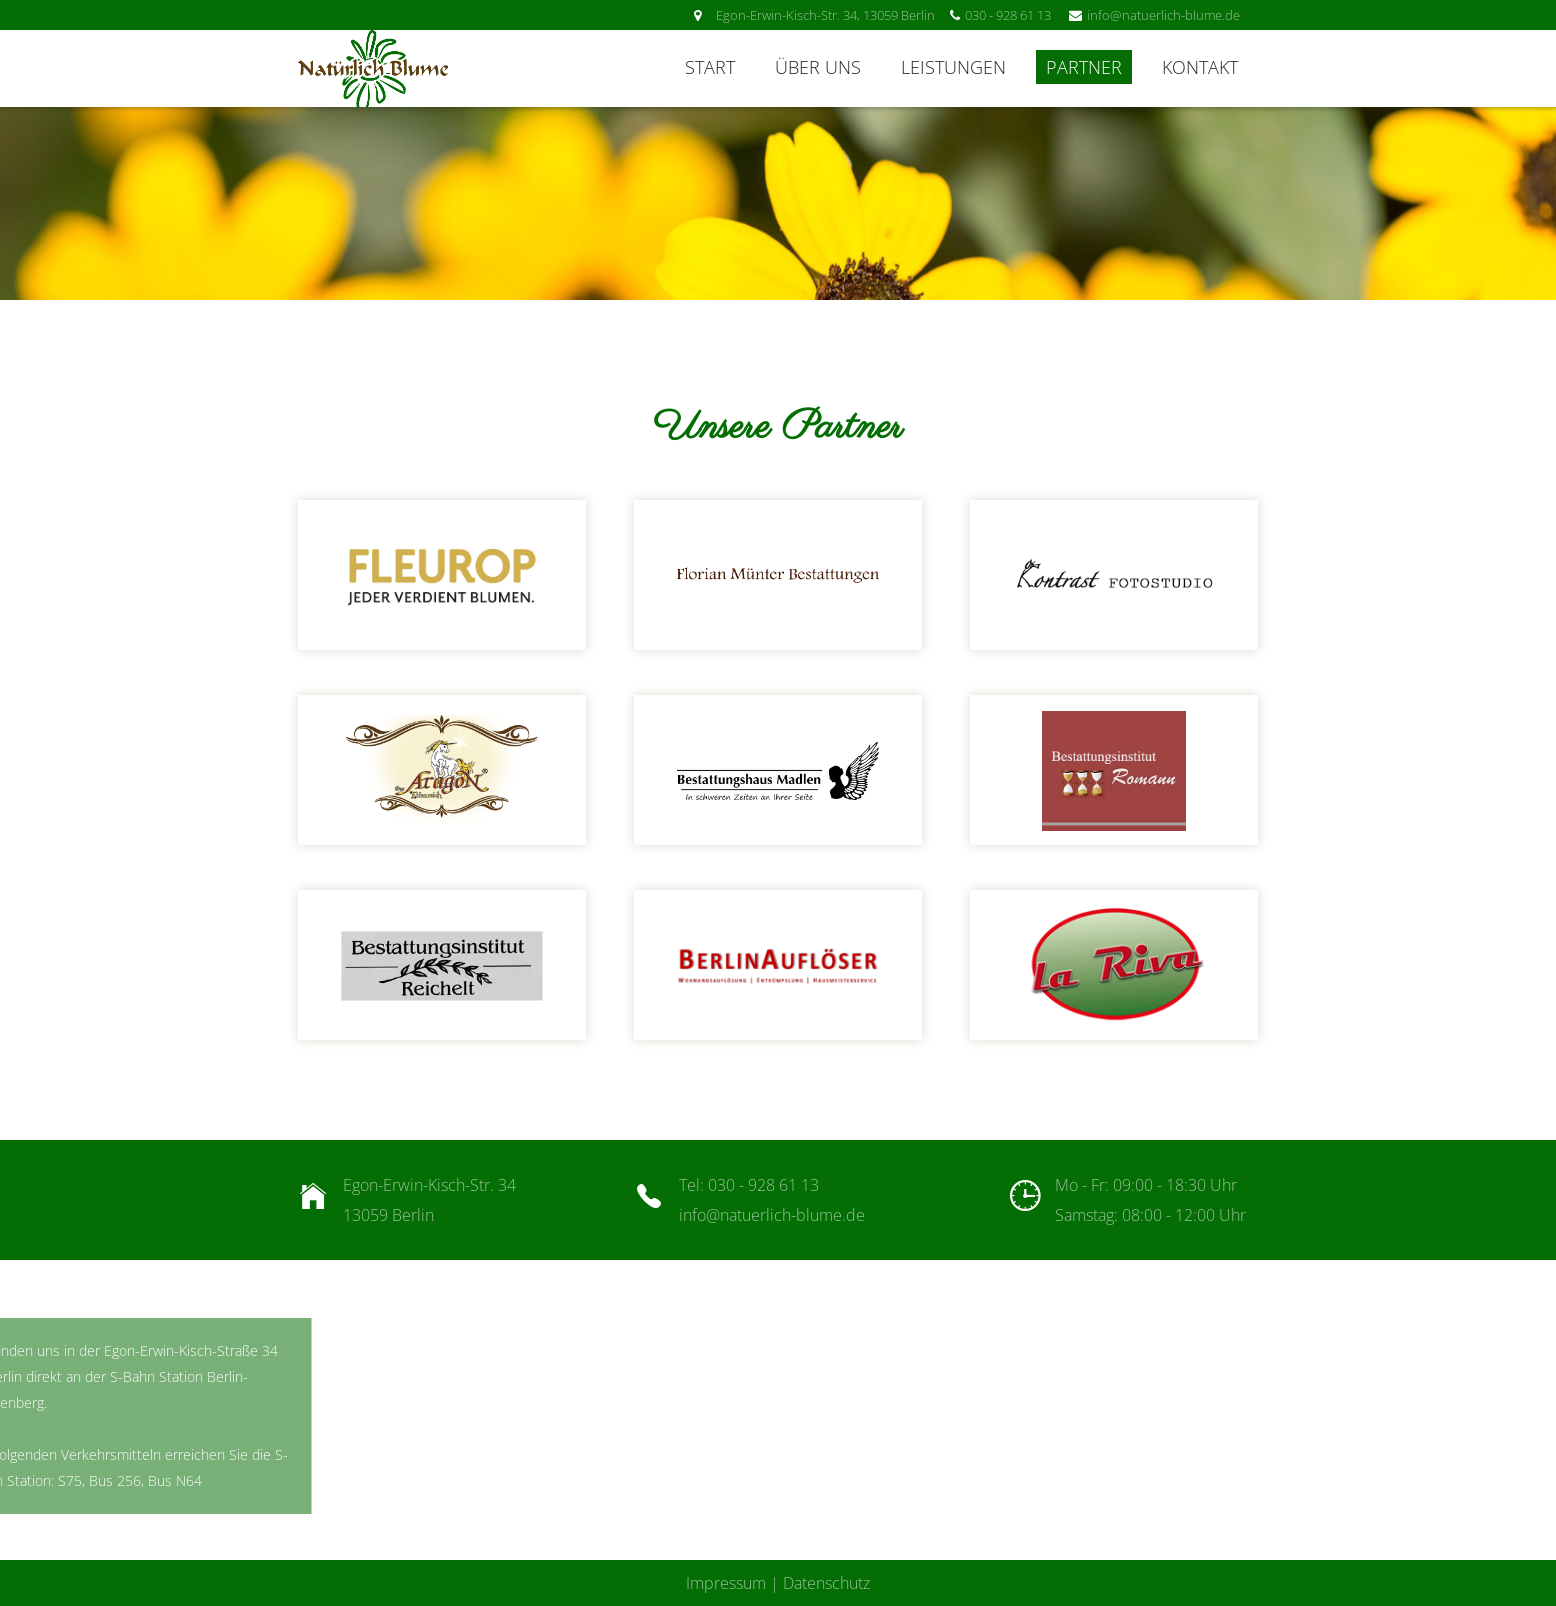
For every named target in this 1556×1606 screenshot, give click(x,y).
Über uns (818, 67)
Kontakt (1200, 67)
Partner (1084, 67)
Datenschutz (826, 1583)
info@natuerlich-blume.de (772, 1215)
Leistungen (953, 67)
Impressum (726, 1583)
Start (710, 67)
